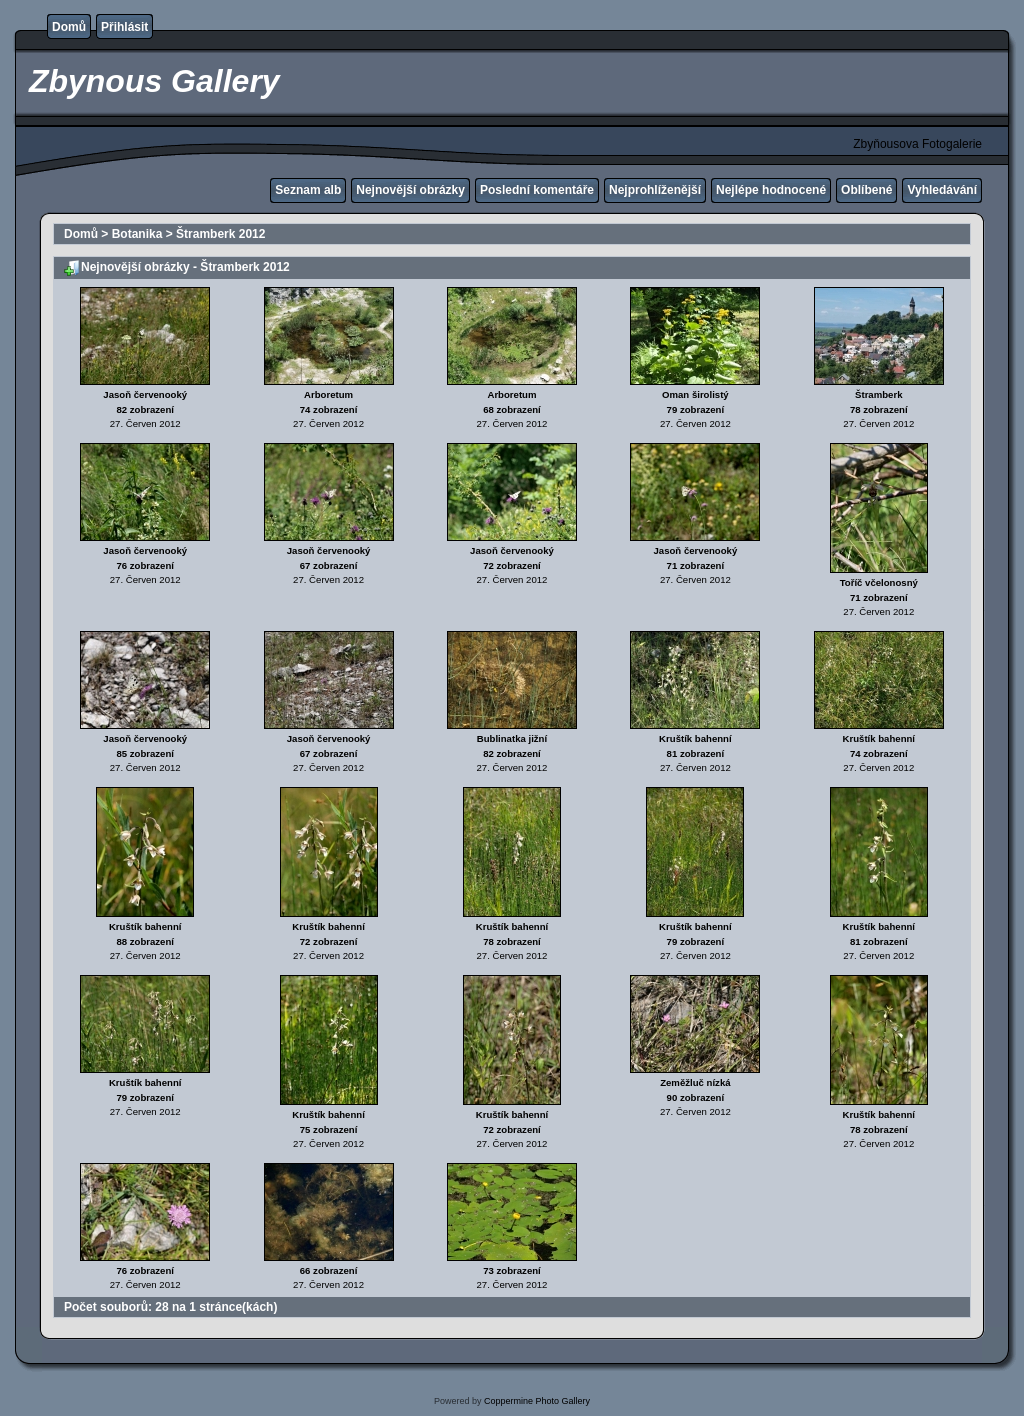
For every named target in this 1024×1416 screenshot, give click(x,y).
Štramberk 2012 (220, 234)
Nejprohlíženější (655, 190)
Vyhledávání (942, 190)
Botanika (137, 234)
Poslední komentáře (537, 190)
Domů (69, 27)
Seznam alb (308, 190)
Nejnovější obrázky (410, 190)
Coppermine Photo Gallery (537, 1401)
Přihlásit (124, 27)
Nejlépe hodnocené (771, 190)
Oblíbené (866, 190)
